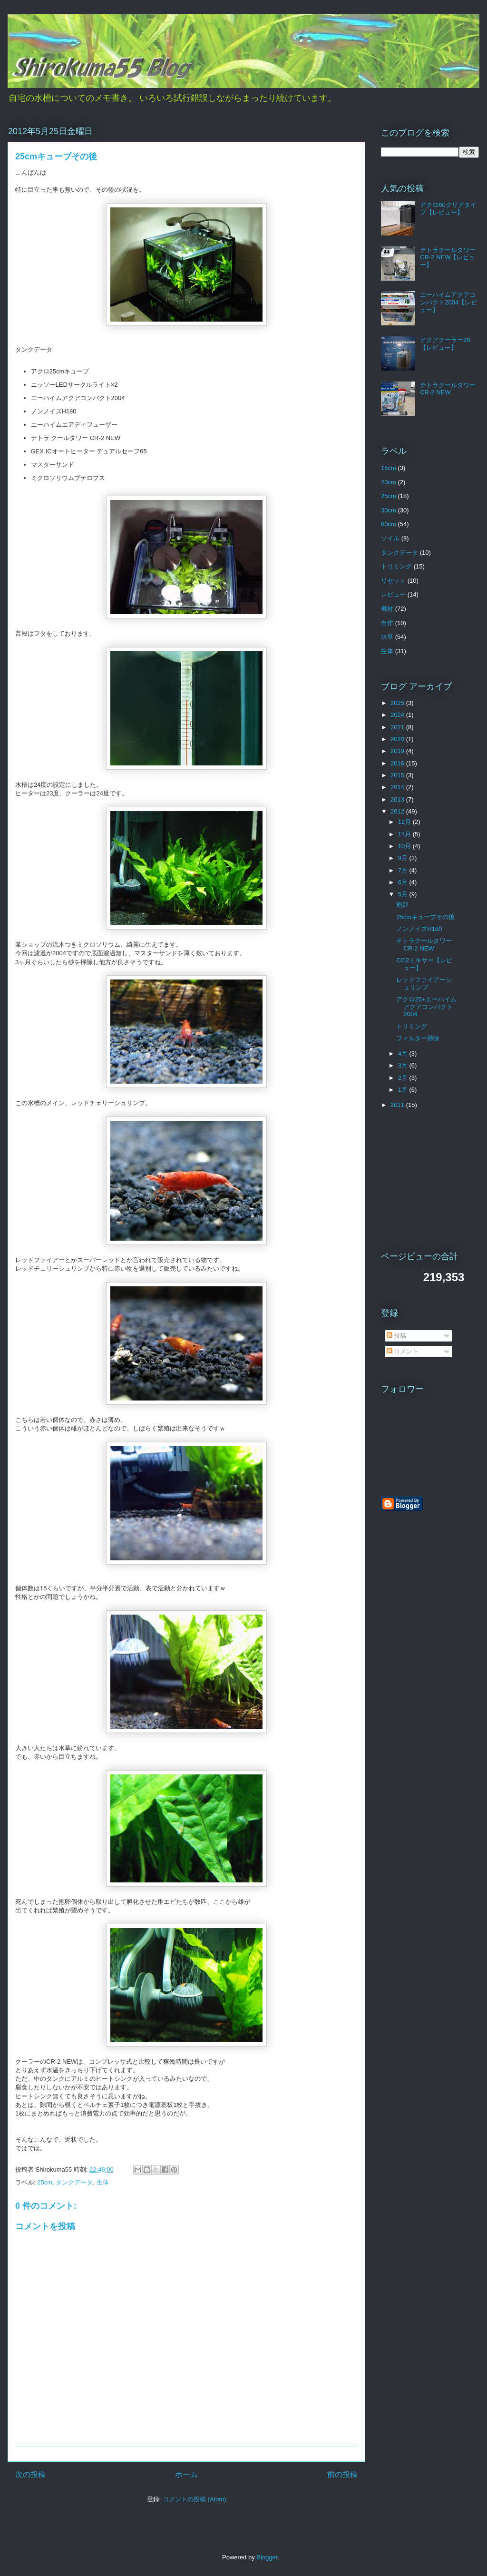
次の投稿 (30, 2474)
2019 (398, 750)
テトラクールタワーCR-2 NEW (448, 389)
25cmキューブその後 (425, 917)
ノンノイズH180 (419, 928)
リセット (393, 580)
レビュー (393, 594)
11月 (405, 834)
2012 (398, 811)
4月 (403, 1053)
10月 (405, 846)
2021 (398, 727)
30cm (388, 510)
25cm (44, 2182)
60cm (388, 524)
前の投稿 (342, 2474)
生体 (103, 2182)
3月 (403, 1065)
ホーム (186, 2474)
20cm (388, 482)
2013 (398, 799)
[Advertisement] (430, 1180)
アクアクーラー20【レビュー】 (445, 343)
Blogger (266, 2557)
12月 (405, 821)
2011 (398, 1104)
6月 (403, 882)
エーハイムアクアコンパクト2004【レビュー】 (448, 302)
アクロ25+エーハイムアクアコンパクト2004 (426, 1007)
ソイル (390, 538)
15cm (388, 467)
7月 (403, 870)
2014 (398, 787)
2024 (398, 714)
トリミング (396, 566)
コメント (403, 1351)
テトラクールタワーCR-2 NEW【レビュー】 (448, 257)
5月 (403, 894)
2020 (398, 739)
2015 (398, 775)
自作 (387, 623)
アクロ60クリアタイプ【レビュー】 (448, 208)
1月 (403, 1089)
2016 (398, 763)
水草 (387, 636)
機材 (387, 608)
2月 (403, 1077)
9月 (403, 858)
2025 (398, 702)
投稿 (397, 1335)
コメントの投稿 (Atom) (194, 2499)
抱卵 (402, 904)
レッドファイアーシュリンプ (424, 983)
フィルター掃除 (417, 1038)
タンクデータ (74, 2182)
